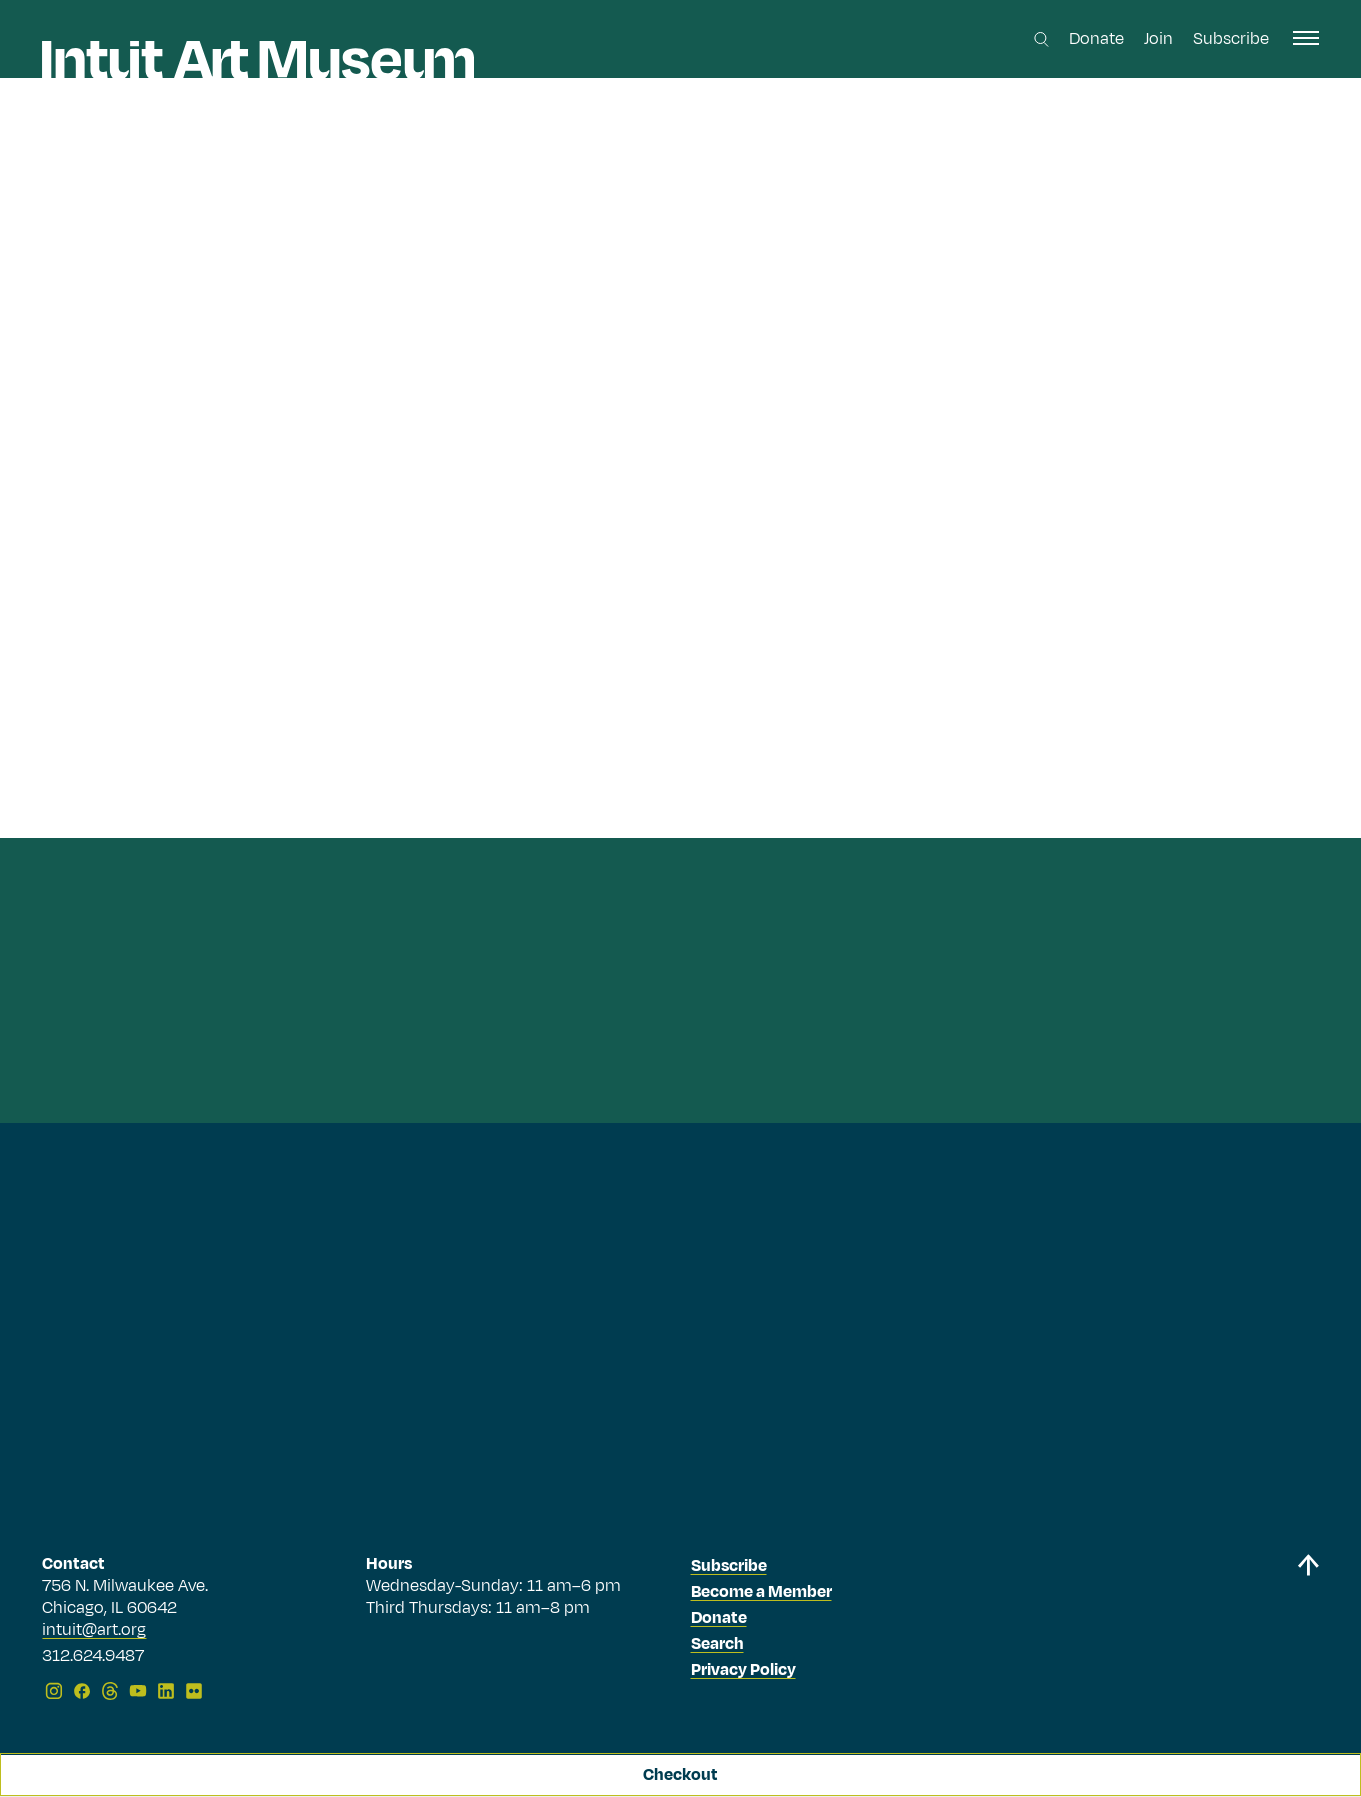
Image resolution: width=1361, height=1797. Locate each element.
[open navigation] (1306, 38)
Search (717, 1644)
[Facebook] (82, 1691)
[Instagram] (54, 1691)
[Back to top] (1308, 1630)
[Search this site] (1041, 39)
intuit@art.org (94, 1630)
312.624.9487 (93, 1657)
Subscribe (1231, 39)
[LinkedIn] (166, 1691)
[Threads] (110, 1691)
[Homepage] (258, 60)
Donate (1096, 39)
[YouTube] (138, 1691)
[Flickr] (194, 1691)
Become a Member (761, 1592)
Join (1158, 39)
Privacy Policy (743, 1670)
